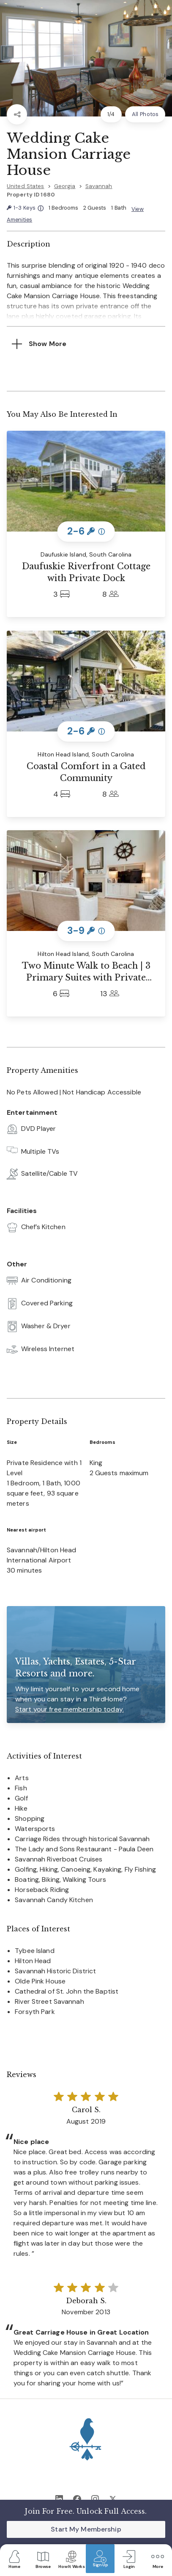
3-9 (86, 931)
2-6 (86, 531)
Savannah (98, 186)
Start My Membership (86, 2529)
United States (25, 186)
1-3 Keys (25, 208)
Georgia (65, 186)
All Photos (145, 114)
